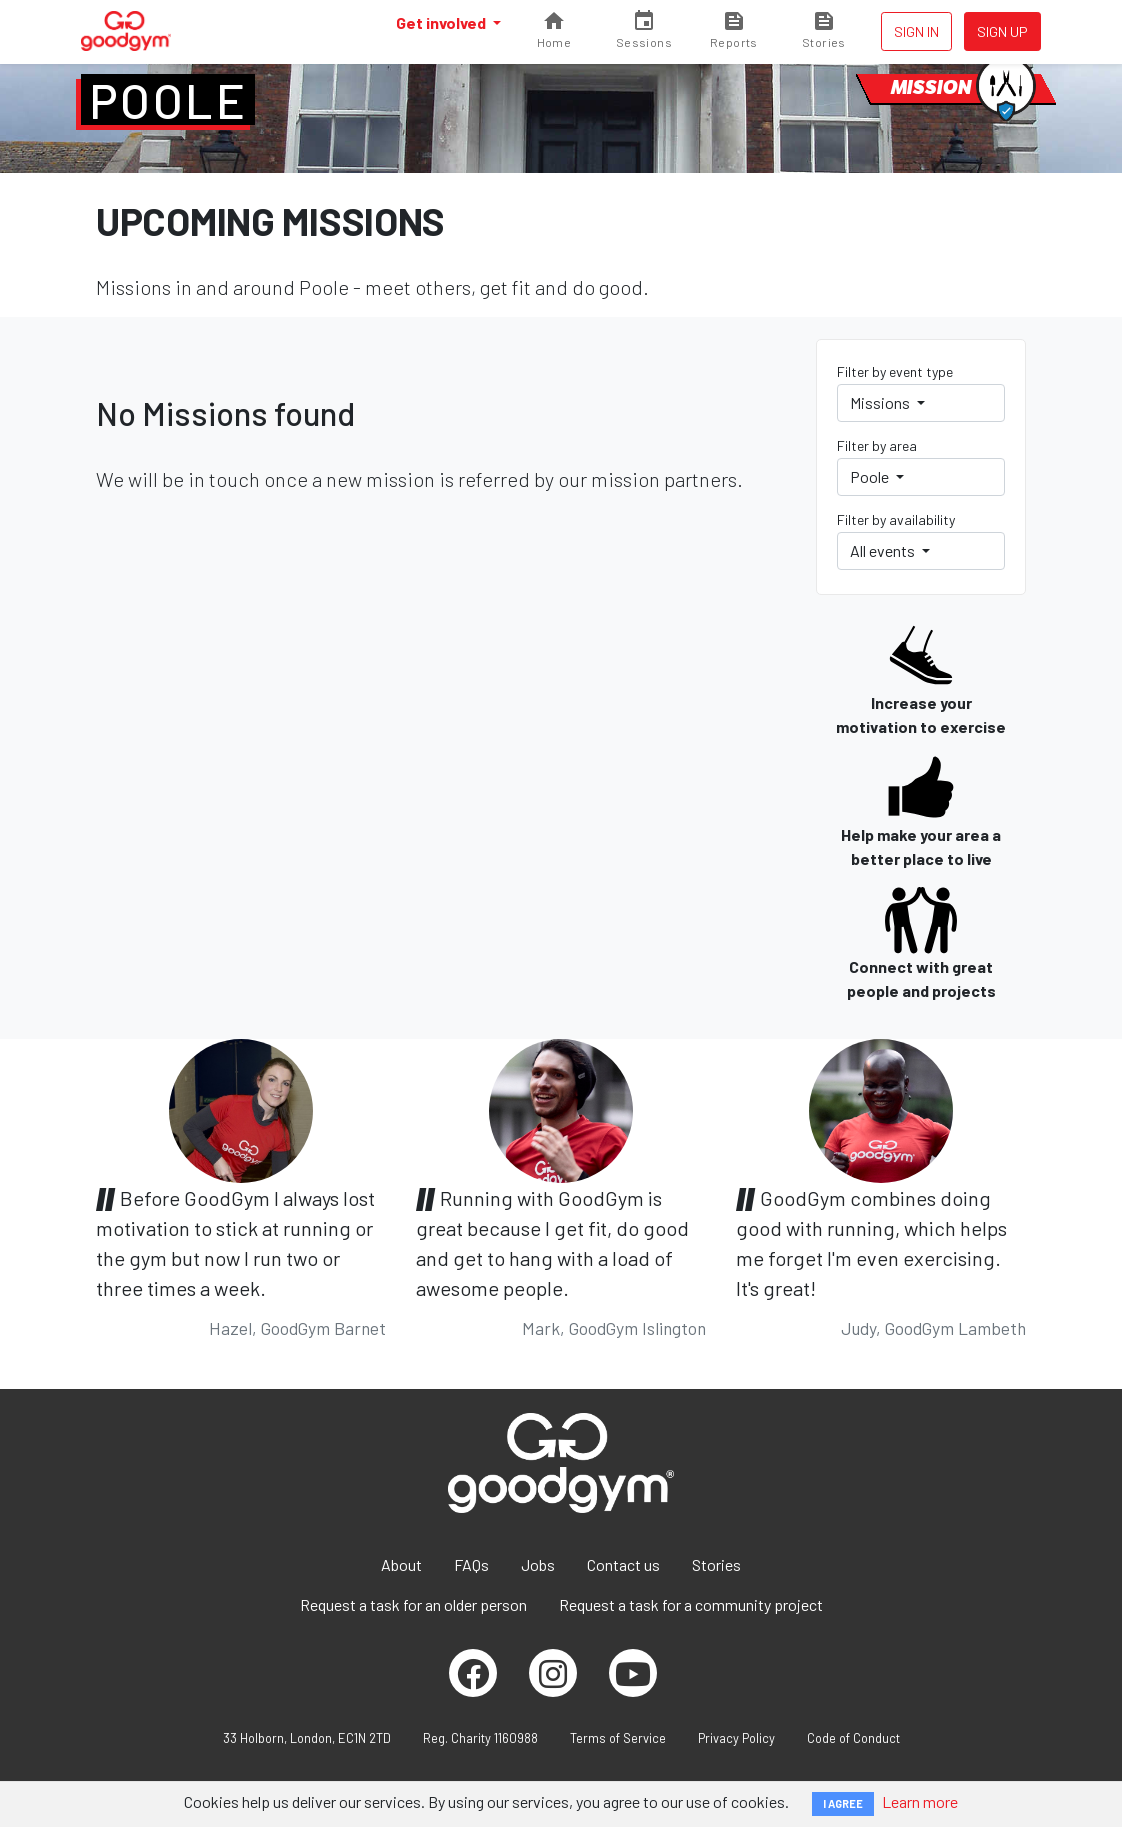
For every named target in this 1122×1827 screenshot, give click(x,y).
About (401, 1564)
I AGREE (843, 1803)
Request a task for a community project (691, 1604)
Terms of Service (618, 1738)
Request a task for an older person (413, 1604)
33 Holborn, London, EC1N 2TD (307, 1738)
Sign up (1002, 31)
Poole (168, 100)
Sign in (916, 31)
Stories (716, 1564)
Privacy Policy (736, 1738)
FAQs (471, 1564)
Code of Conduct (853, 1738)
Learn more (920, 1801)
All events (884, 550)
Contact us (623, 1564)
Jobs (538, 1564)
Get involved (442, 22)
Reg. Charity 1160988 (480, 1738)
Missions (881, 402)
